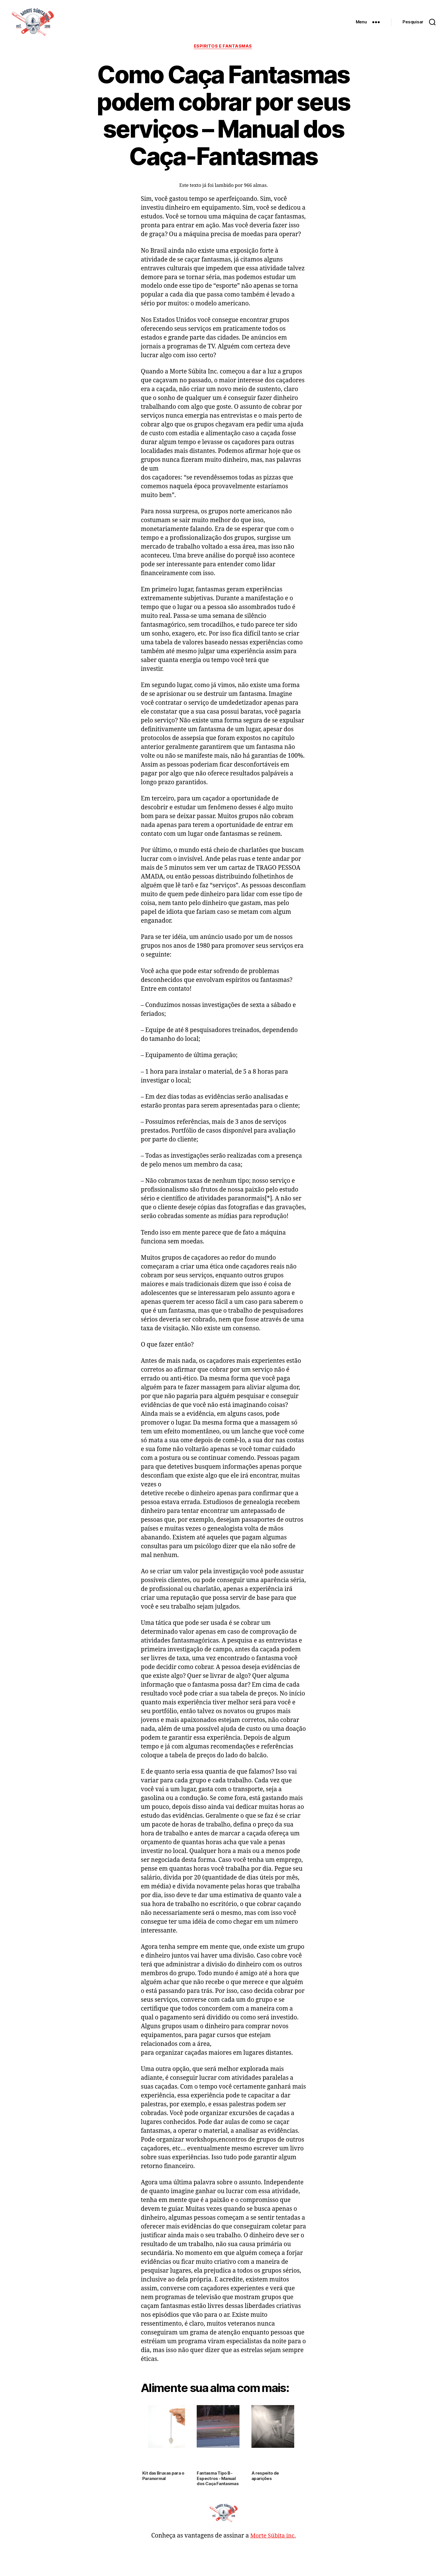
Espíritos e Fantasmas (223, 46)
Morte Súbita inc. (273, 2536)
